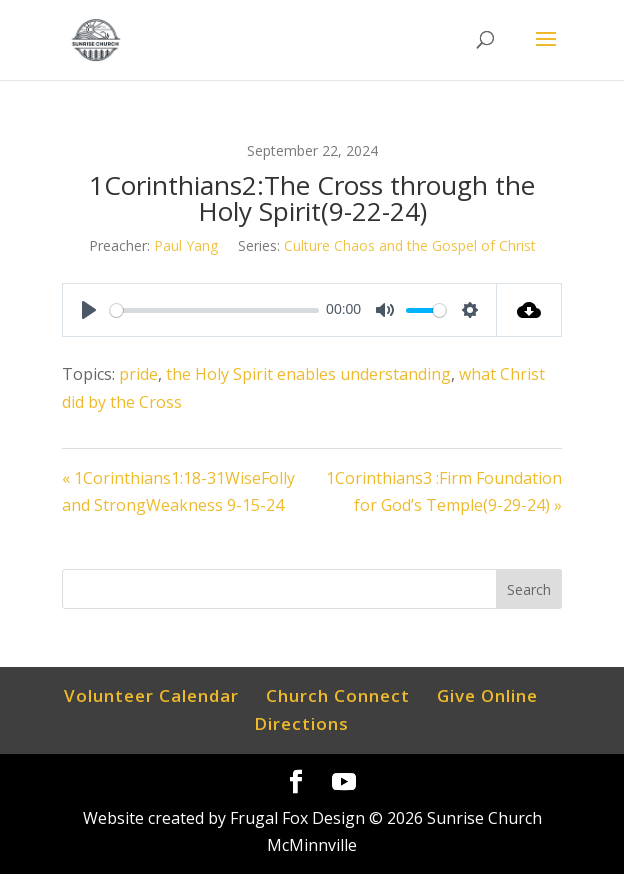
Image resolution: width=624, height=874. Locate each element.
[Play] (89, 310)
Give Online (487, 695)
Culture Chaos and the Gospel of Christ (410, 245)
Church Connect (338, 695)
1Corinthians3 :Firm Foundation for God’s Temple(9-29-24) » (444, 491)
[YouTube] (344, 782)
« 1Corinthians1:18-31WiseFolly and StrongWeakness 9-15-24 (178, 491)
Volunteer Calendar (151, 695)
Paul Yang (186, 245)
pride (138, 374)
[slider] (214, 310)
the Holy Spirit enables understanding (308, 374)
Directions (301, 723)
